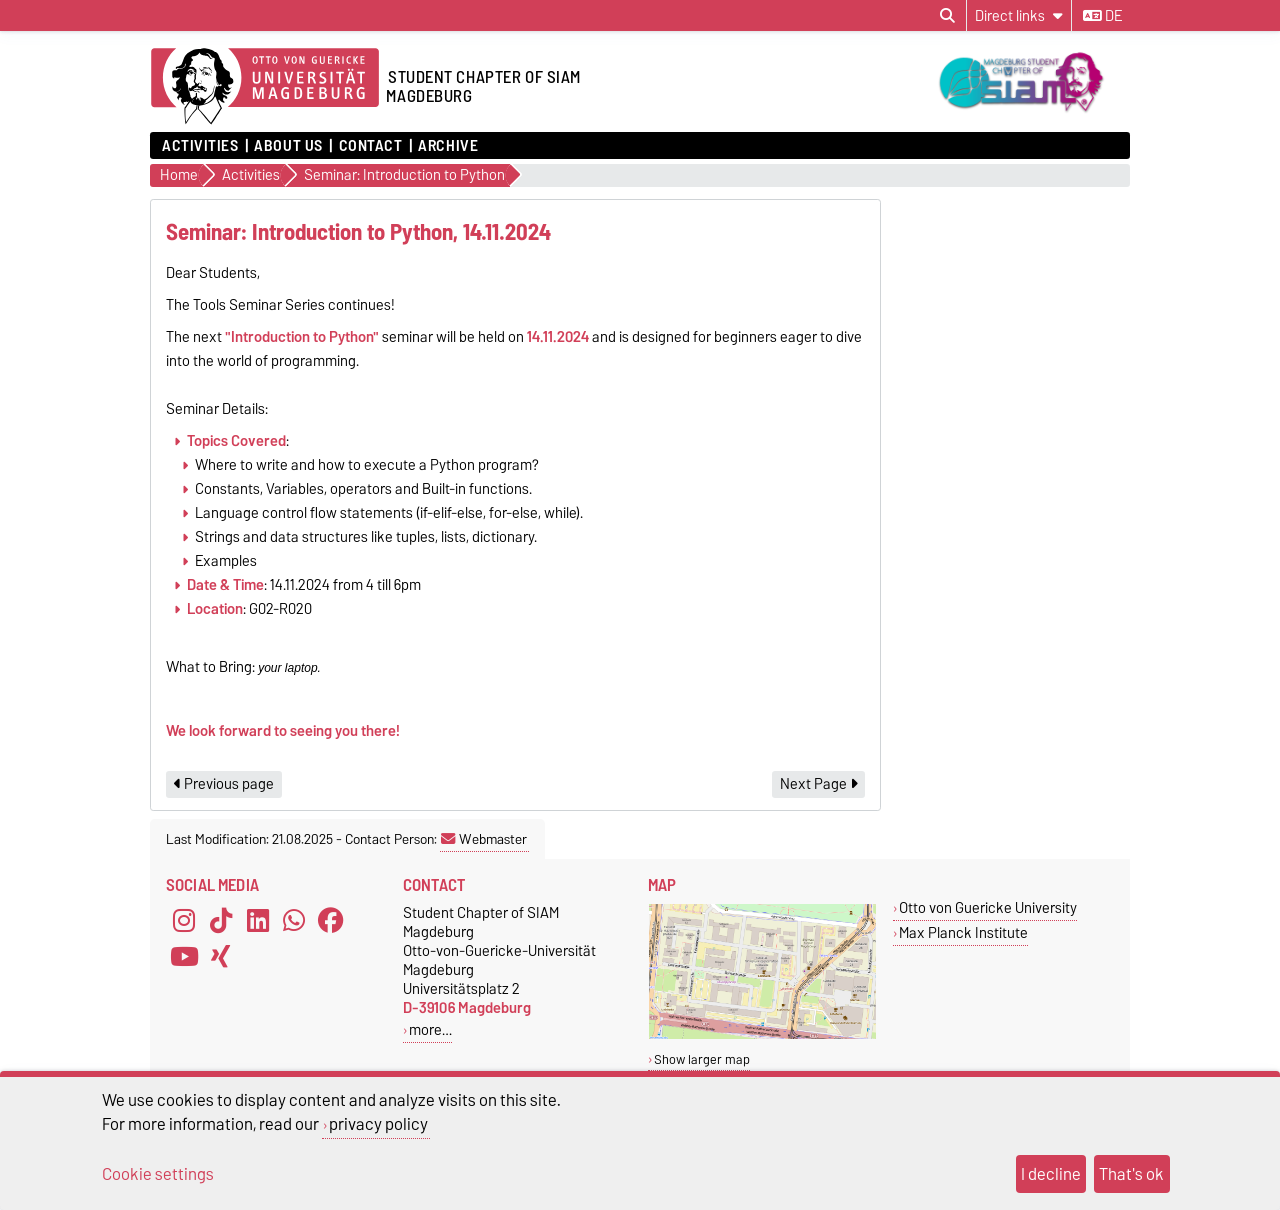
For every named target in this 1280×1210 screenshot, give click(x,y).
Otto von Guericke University (988, 907)
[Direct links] (1019, 15)
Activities (200, 146)
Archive (448, 146)
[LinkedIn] (258, 921)
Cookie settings (158, 1174)
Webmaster (484, 839)
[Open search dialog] (947, 16)
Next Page (818, 784)
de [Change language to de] (1102, 16)
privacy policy (378, 1124)
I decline (1051, 1174)
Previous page (224, 784)
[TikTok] (221, 921)
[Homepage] (265, 87)
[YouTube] (184, 957)
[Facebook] (331, 921)
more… (430, 1029)
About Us (288, 146)
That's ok (1131, 1174)
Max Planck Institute (963, 932)
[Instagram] (184, 921)
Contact (371, 146)
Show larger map (702, 1059)
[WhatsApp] (294, 921)
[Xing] (221, 957)
